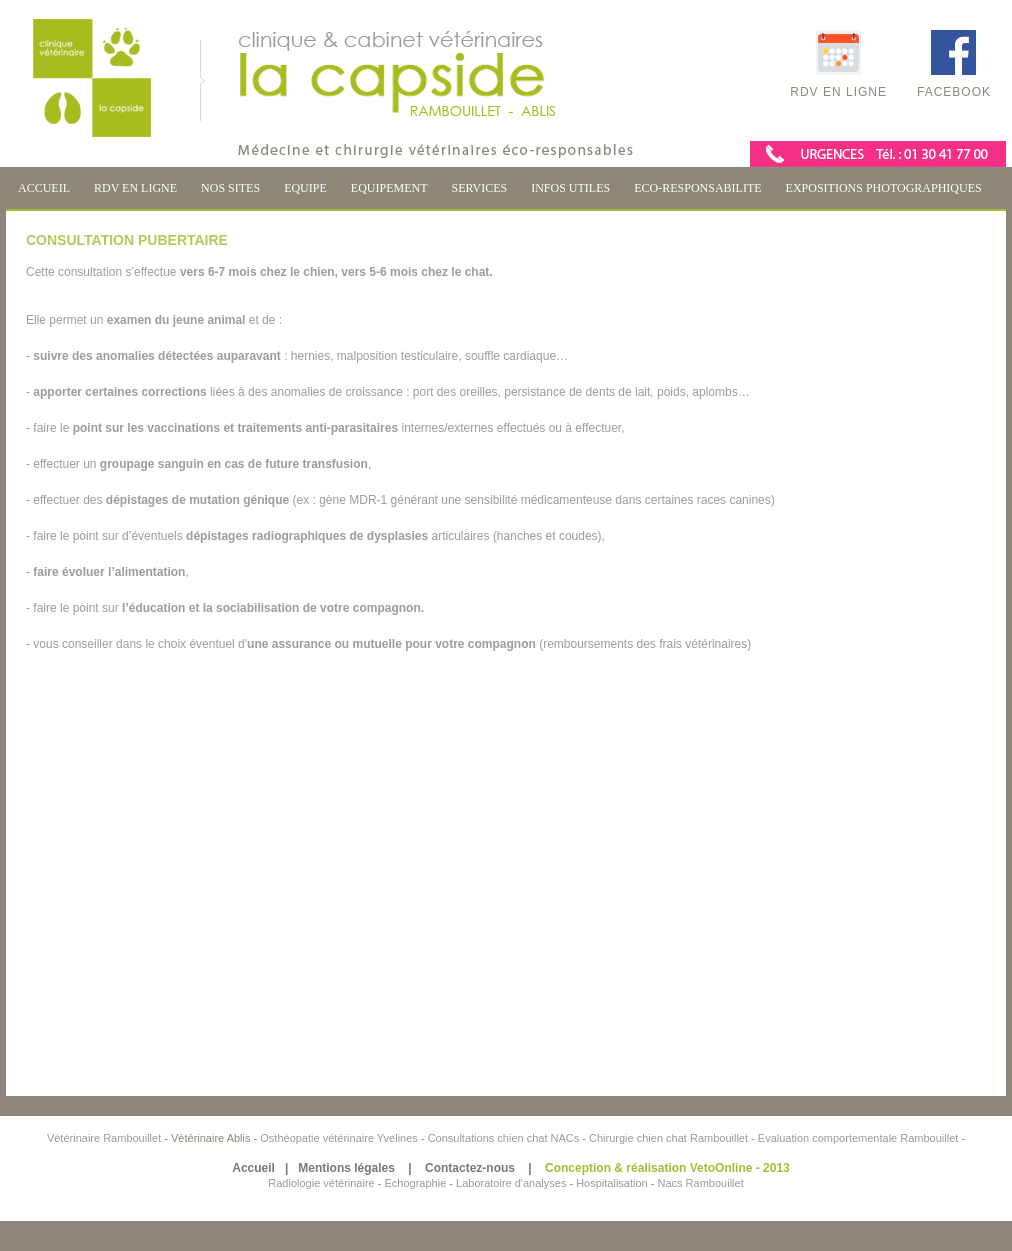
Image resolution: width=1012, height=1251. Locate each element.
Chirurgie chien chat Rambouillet (668, 1138)
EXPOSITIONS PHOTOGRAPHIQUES (884, 188)
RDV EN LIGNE (135, 188)
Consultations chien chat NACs (505, 1138)
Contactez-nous (470, 1168)
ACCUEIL (44, 188)
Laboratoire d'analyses (511, 1183)
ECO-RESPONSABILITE (697, 188)
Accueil (253, 1168)
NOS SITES (230, 188)
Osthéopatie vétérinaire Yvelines (339, 1138)
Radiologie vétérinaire (322, 1183)
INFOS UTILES (570, 188)
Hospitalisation (612, 1183)
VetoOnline (721, 1168)
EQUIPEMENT (389, 188)
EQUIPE (305, 188)
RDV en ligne (838, 64)
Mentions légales (346, 1168)
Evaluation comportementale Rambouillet (860, 1138)
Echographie (415, 1183)
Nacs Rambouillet (701, 1183)
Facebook (954, 64)
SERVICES (479, 188)
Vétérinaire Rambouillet (105, 1138)
